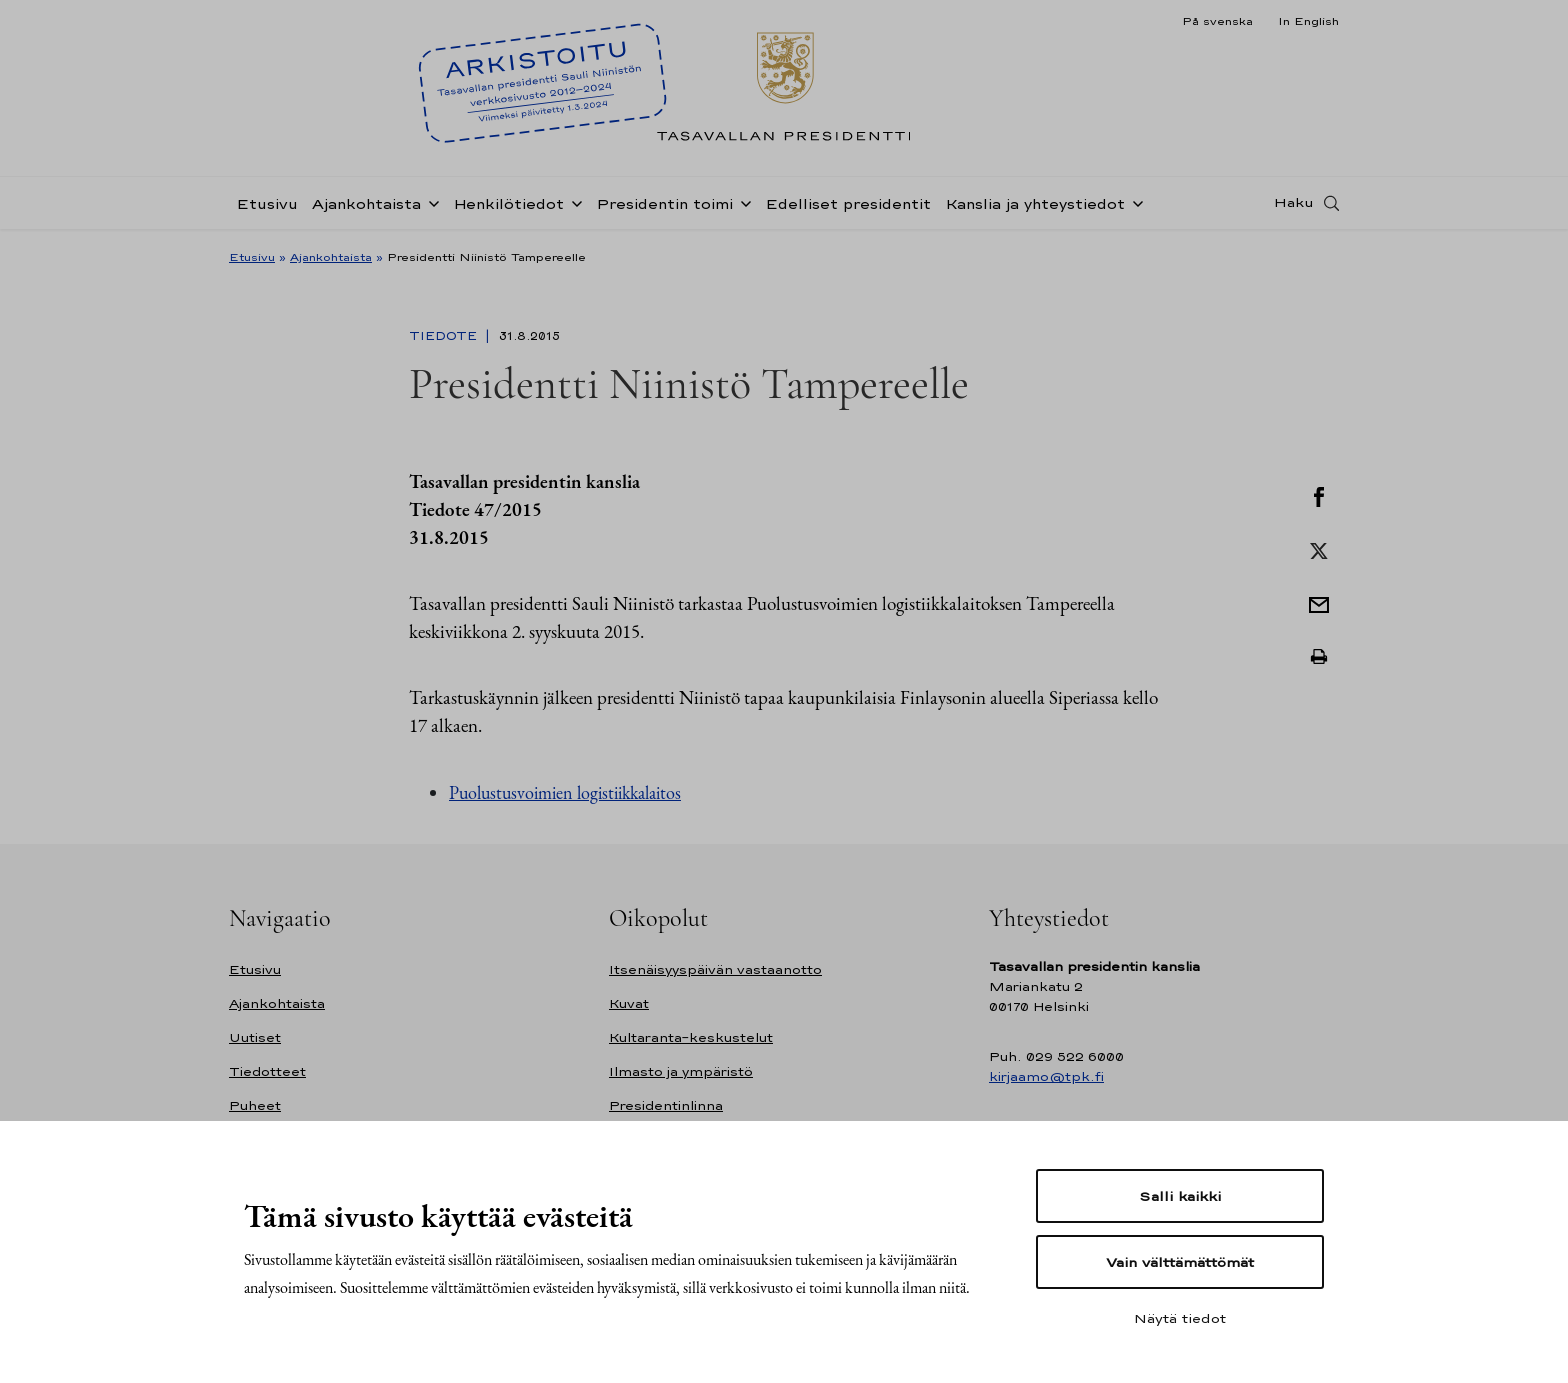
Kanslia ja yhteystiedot (1035, 203)
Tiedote (445, 336)
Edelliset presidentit (848, 203)
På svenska (1217, 21)
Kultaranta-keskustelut (691, 1037)
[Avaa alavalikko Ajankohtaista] (430, 202)
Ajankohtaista (366, 203)
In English (1308, 21)
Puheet (255, 1105)
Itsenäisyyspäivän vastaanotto (715, 969)
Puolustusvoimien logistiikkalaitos (565, 792)
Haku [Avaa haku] (1294, 203)
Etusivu (267, 203)
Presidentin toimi (664, 203)
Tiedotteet (267, 1071)
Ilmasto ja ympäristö (681, 1071)
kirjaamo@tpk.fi (1046, 1076)
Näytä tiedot (1180, 1318)
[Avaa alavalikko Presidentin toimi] (742, 202)
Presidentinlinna (666, 1105)
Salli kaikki (1180, 1196)
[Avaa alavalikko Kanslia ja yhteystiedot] (1134, 202)
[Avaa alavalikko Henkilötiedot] (573, 202)
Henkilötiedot (508, 203)
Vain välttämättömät (1180, 1262)
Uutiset (255, 1037)
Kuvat (629, 1003)
